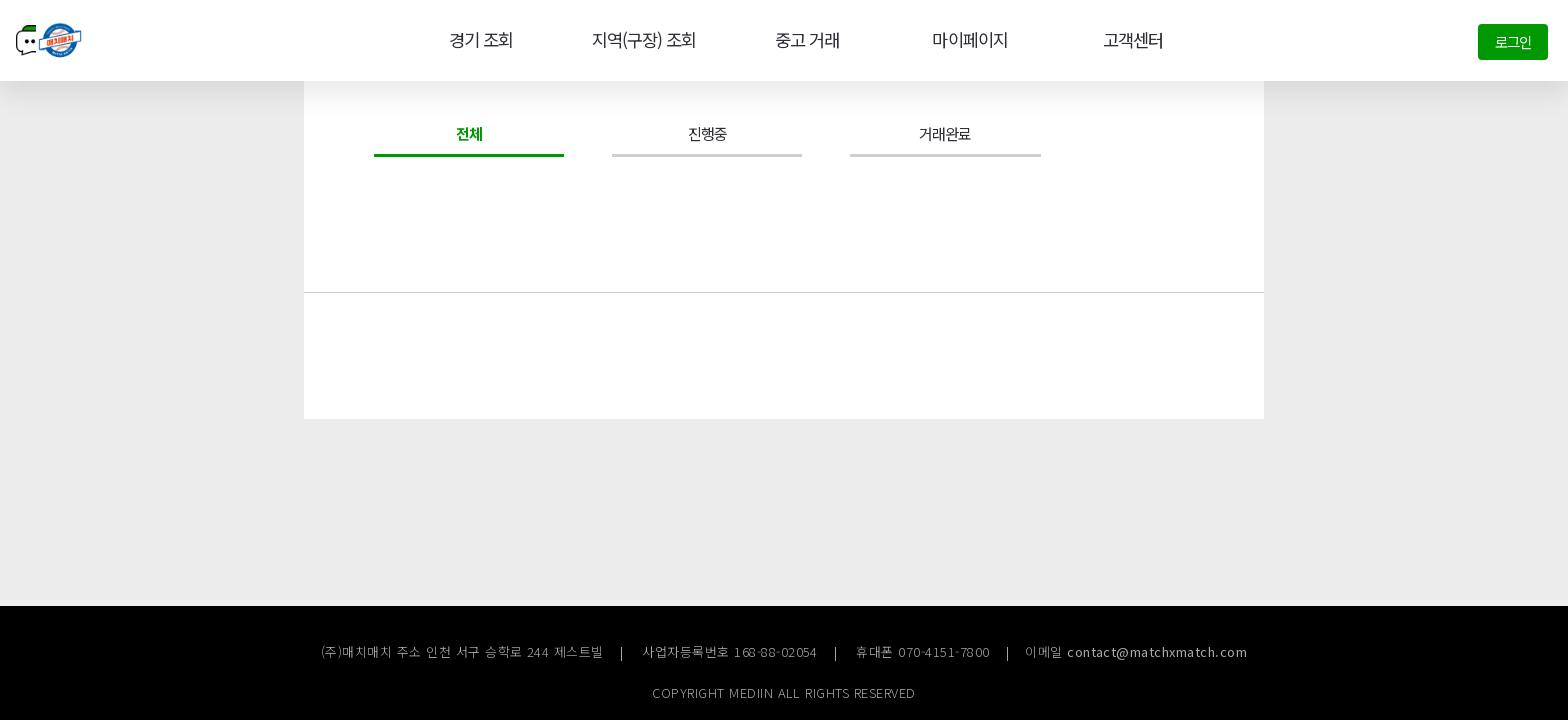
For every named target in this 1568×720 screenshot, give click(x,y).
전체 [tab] (469, 133)
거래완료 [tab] (945, 133)
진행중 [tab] (707, 133)
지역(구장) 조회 (641, 40)
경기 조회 (477, 40)
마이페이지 (968, 40)
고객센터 (1131, 40)
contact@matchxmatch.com (1157, 651)
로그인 (1513, 41)
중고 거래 (805, 40)
